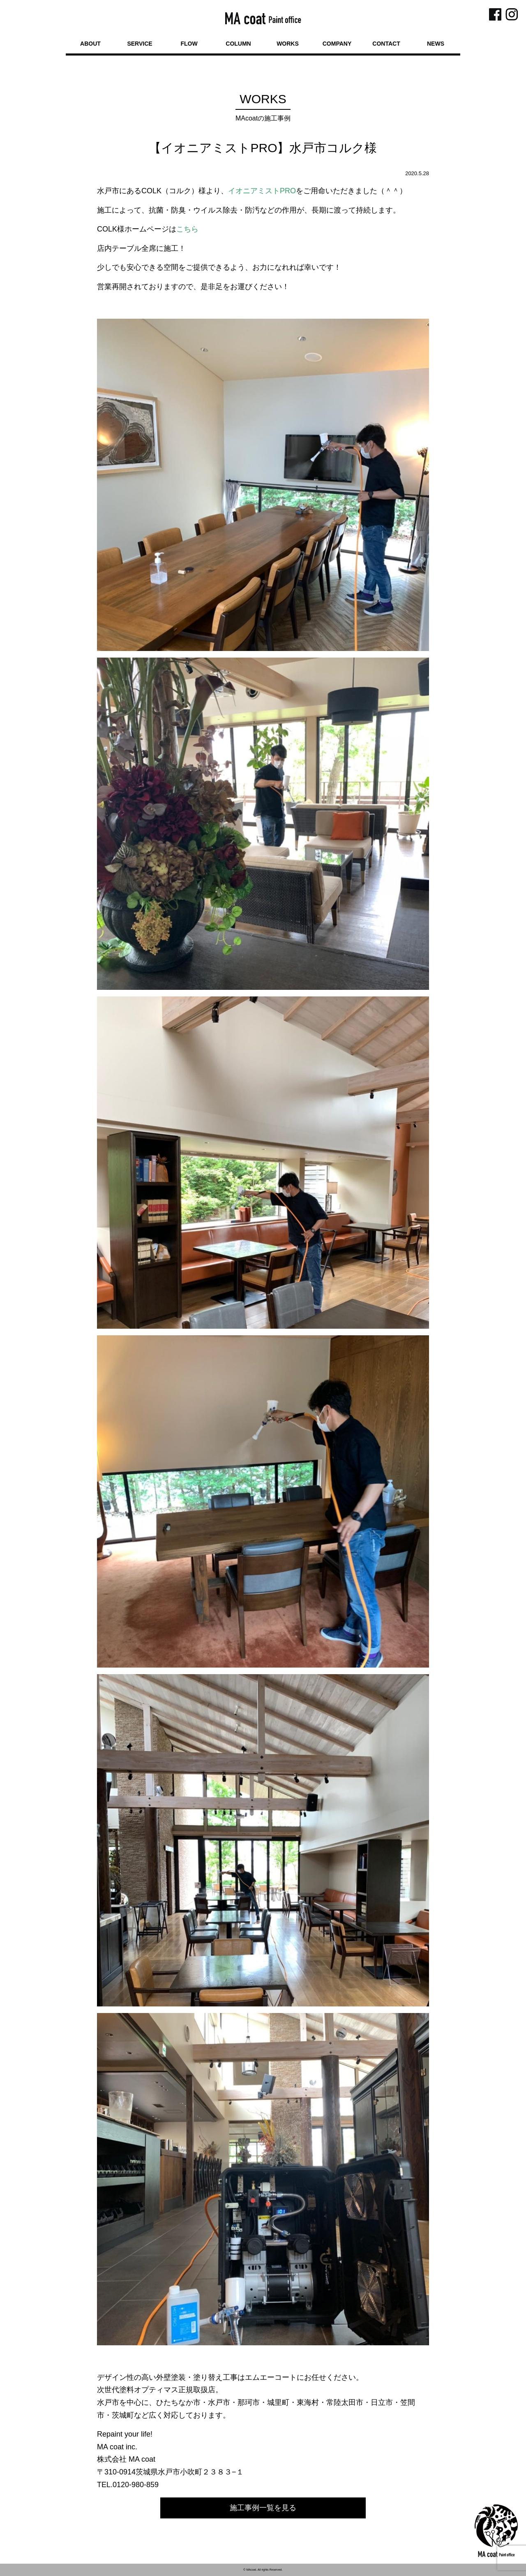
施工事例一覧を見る (263, 2508)
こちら (187, 229)
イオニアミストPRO (262, 191)
